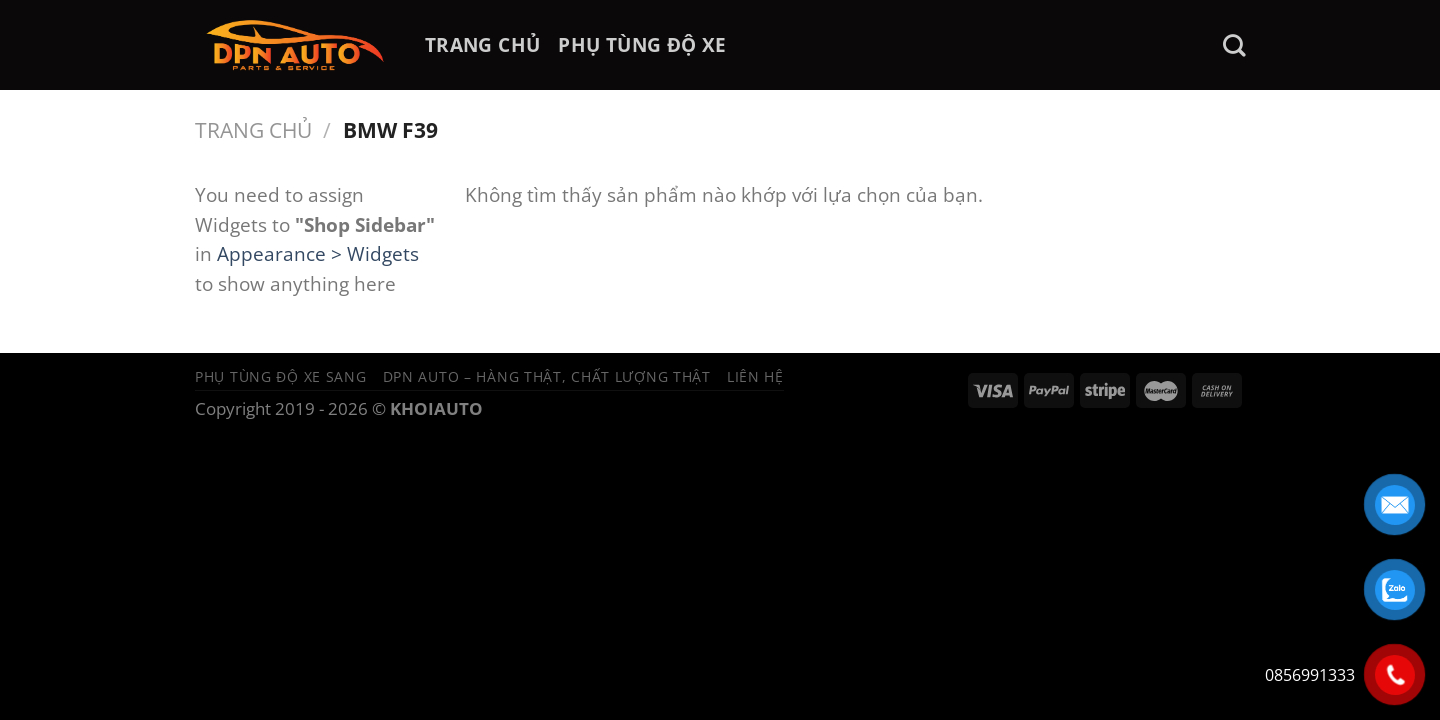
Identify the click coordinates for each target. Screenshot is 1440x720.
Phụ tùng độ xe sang (281, 376)
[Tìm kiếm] (1234, 45)
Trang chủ (253, 129)
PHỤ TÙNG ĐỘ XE (642, 44)
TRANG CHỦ (482, 44)
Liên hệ (755, 376)
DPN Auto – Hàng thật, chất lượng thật (547, 376)
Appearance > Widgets (318, 253)
